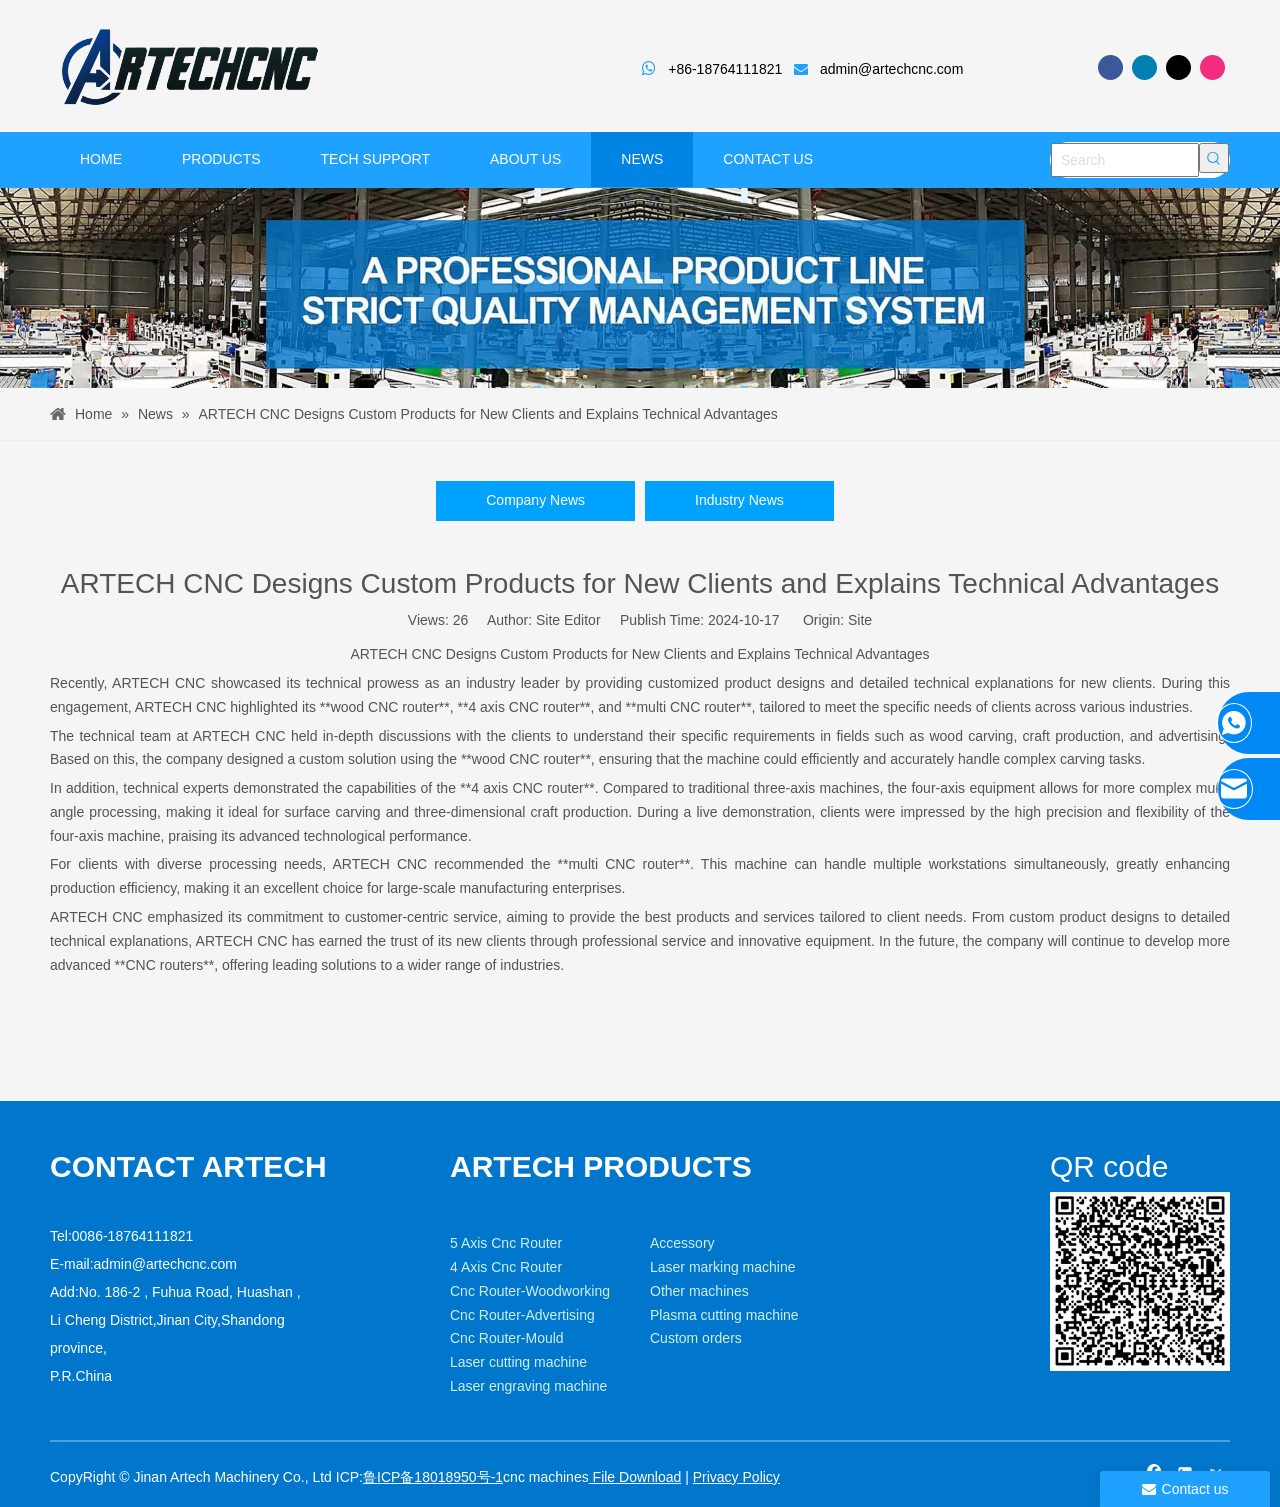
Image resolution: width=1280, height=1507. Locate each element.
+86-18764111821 (725, 69)
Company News (535, 500)
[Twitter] (1178, 67)
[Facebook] (1110, 67)
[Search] (1125, 160)
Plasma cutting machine (724, 1315)
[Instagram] (1212, 67)
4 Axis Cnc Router (506, 1267)
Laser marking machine (723, 1267)
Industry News (739, 500)
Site (860, 620)
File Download (635, 1477)
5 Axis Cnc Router (506, 1243)
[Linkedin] (1144, 67)
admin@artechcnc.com (891, 69)
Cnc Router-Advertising (522, 1315)
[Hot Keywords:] (1214, 158)
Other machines (699, 1291)
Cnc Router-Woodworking (530, 1291)
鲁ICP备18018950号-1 (433, 1477)
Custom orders (696, 1338)
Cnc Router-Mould (507, 1338)
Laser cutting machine (518, 1362)
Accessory (682, 1243)
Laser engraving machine (528, 1386)
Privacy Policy (736, 1477)
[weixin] (1066, 1208)
